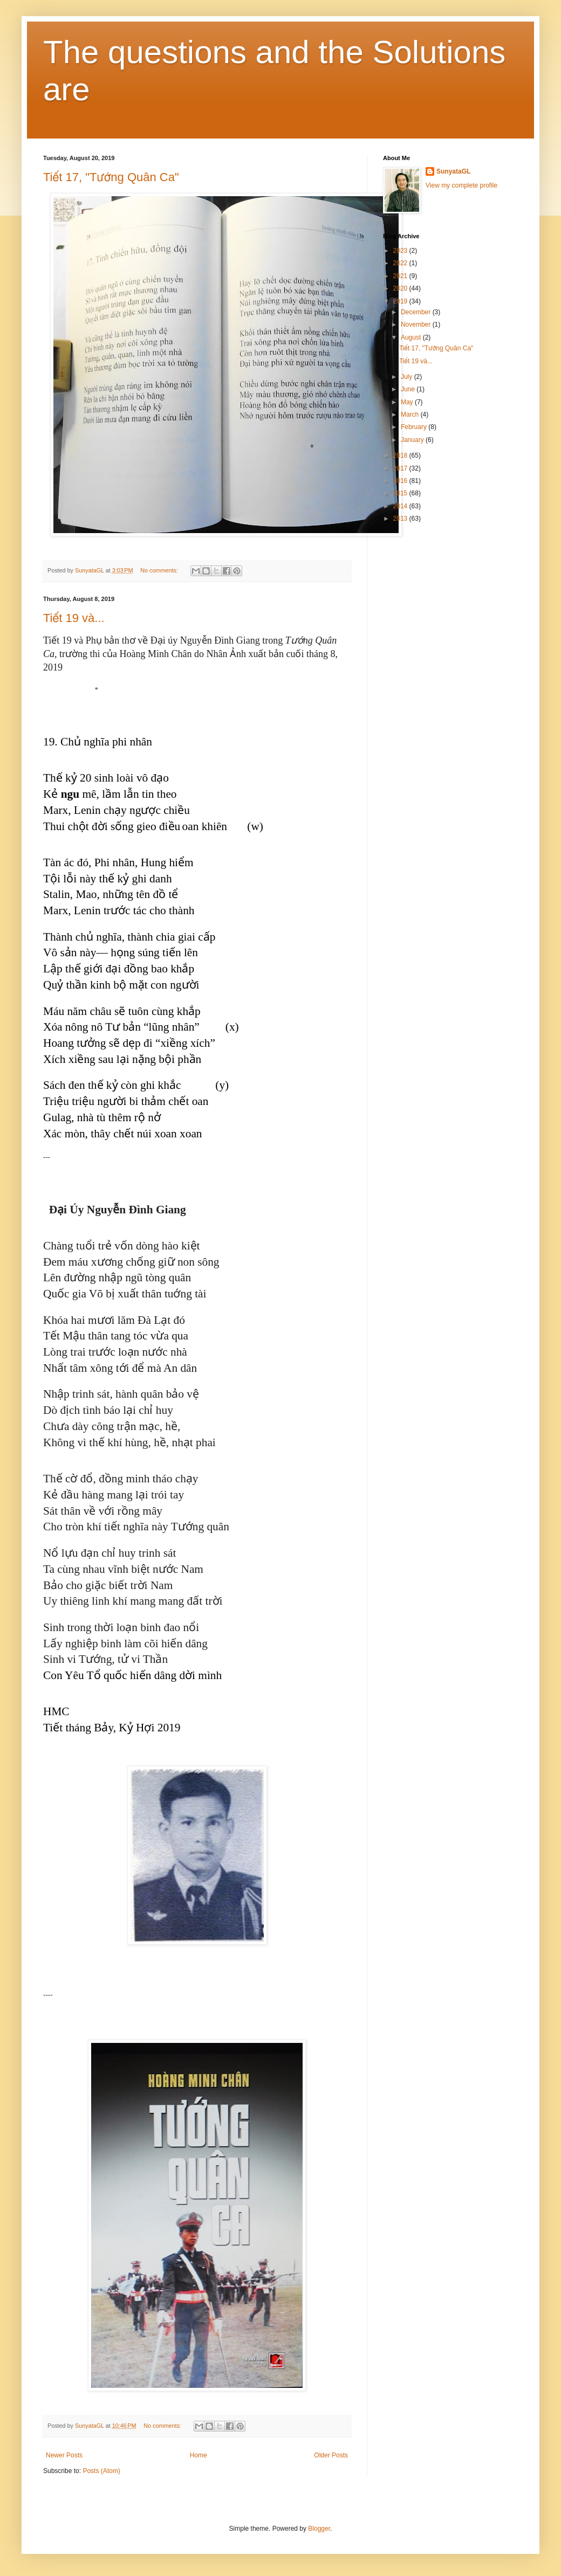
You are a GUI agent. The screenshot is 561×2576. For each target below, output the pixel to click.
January (413, 440)
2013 (401, 518)
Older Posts (331, 2455)
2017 (401, 468)
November (417, 324)
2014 (401, 506)
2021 (401, 276)
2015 (401, 493)
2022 (401, 263)
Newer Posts (64, 2455)
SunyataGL (453, 171)
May (408, 402)
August (412, 337)
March (411, 414)
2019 (401, 301)
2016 (401, 481)
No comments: (160, 570)
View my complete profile (461, 185)
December (417, 312)
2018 (401, 455)
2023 (401, 250)
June (408, 389)
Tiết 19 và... (74, 618)
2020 (401, 288)
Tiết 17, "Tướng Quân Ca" (111, 177)
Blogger (319, 2528)
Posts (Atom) (101, 2471)
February (414, 427)
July (407, 377)
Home (198, 2455)
